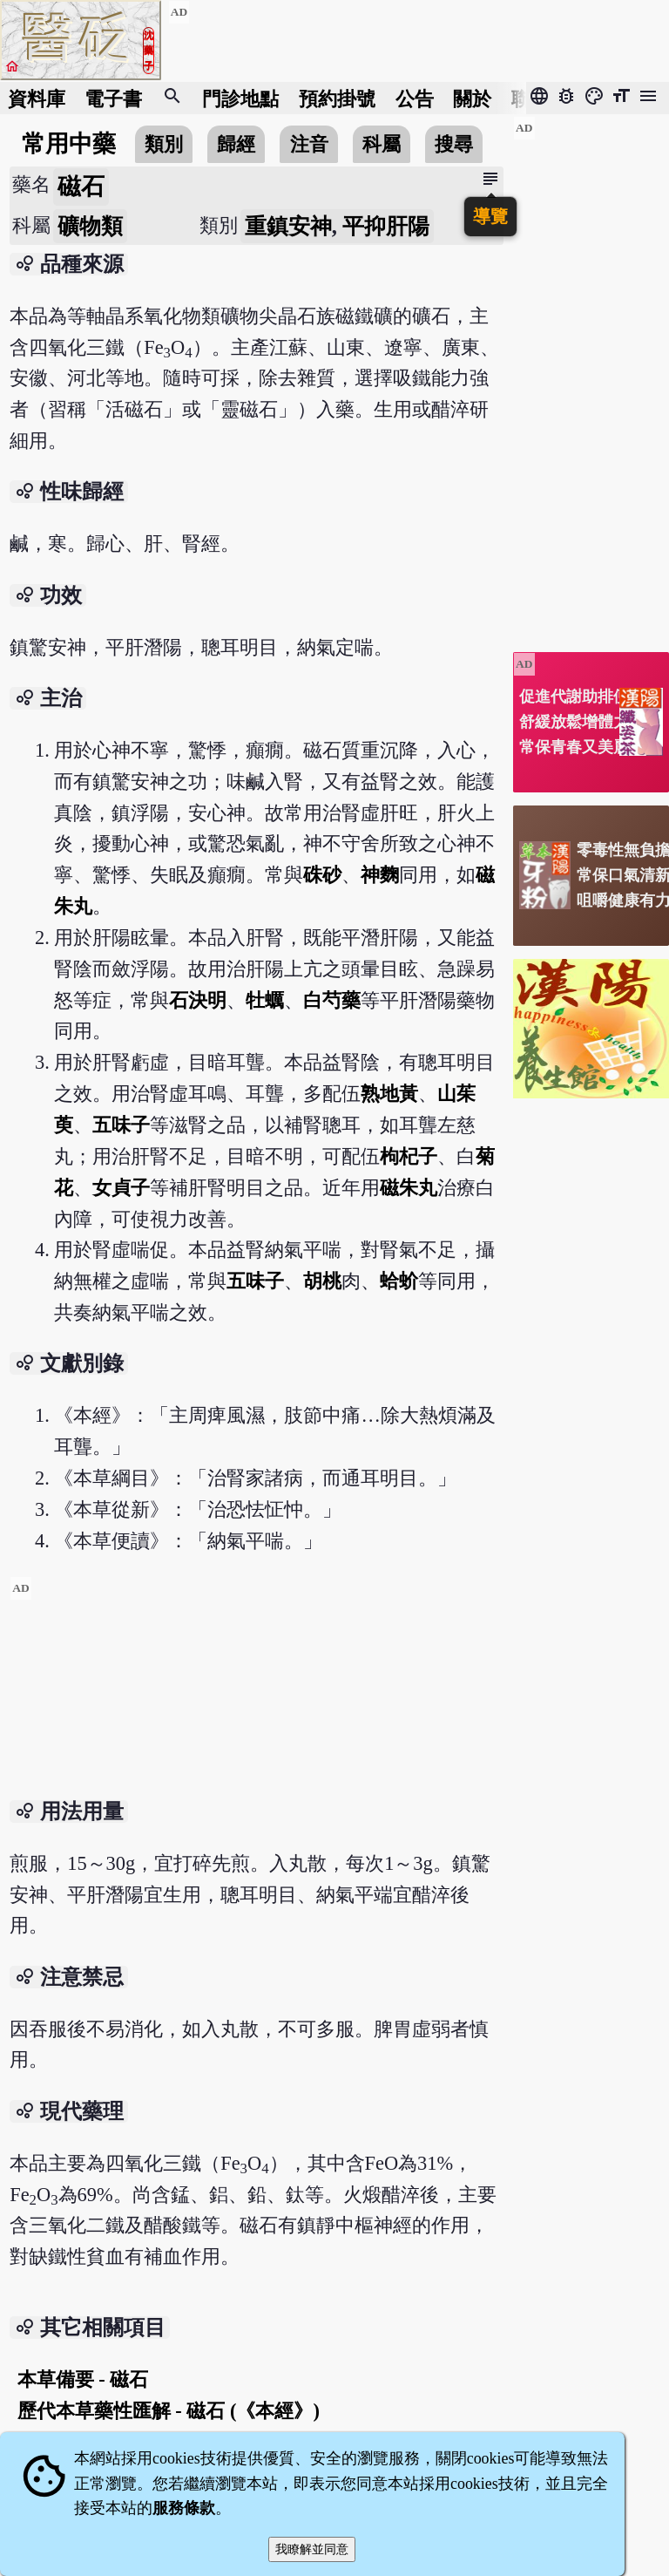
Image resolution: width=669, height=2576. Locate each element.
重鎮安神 (288, 226)
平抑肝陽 (385, 226)
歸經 (236, 144)
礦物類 (90, 226)
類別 (164, 144)
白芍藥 (332, 1000)
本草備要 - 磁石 (83, 2379)
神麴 (380, 875)
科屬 (381, 144)
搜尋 (454, 144)
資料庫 (36, 98)
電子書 (113, 98)
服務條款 (183, 2508)
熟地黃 (389, 1093)
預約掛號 (337, 98)
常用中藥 (69, 144)
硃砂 (322, 875)
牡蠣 (265, 1000)
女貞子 (121, 1188)
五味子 (121, 1125)
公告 (414, 98)
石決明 (197, 1000)
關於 (472, 98)
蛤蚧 (399, 1281)
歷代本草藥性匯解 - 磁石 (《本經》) (168, 2411)
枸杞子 (408, 1156)
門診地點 (240, 98)
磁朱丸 (408, 1188)
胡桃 (322, 1281)
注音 (309, 144)
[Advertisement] (256, 1698)
